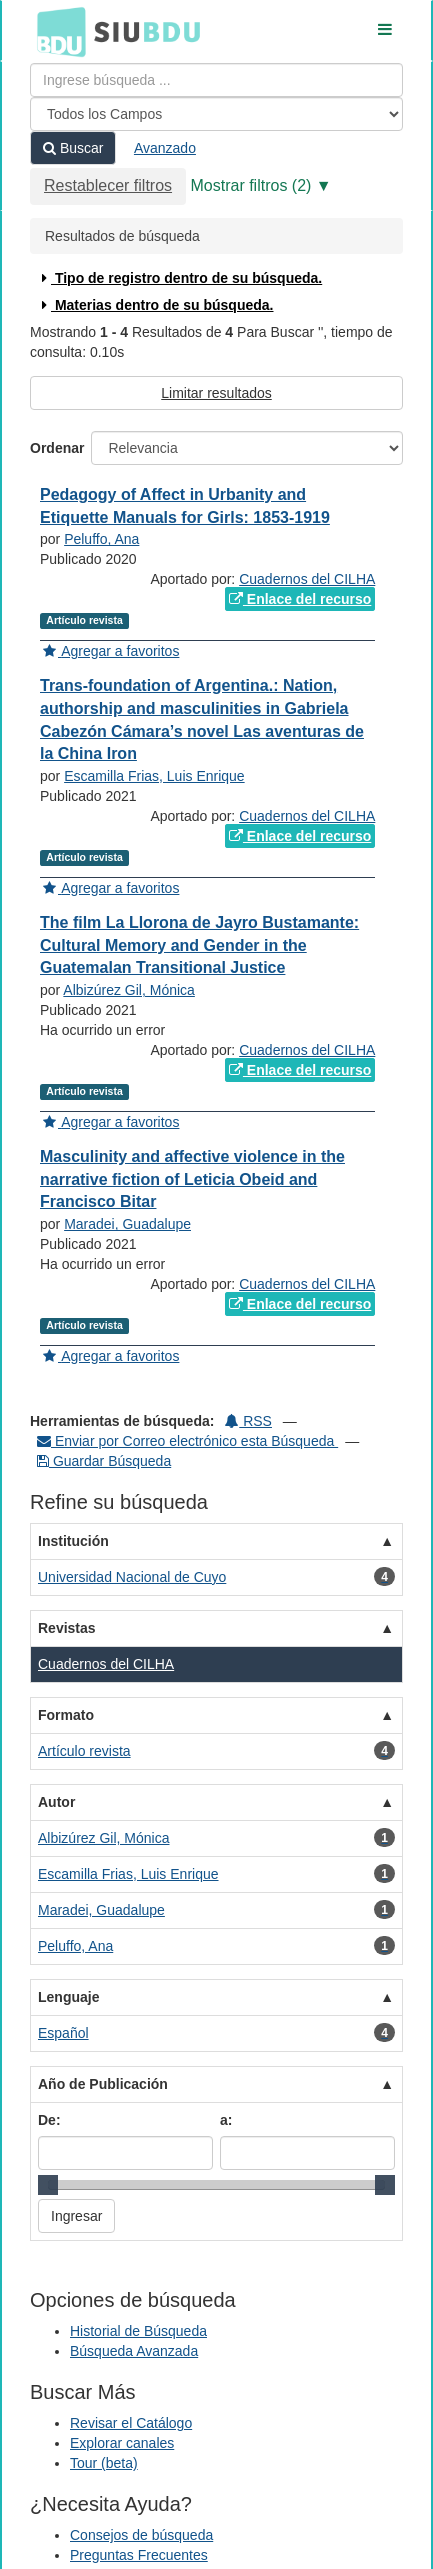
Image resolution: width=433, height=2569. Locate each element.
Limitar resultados (216, 393)
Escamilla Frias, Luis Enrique (154, 776)
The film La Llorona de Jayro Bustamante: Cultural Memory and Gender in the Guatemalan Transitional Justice (199, 945)
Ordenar (57, 448)
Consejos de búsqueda (141, 2535)
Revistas (67, 1628)
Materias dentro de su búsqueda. (155, 305)
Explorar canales (122, 2443)
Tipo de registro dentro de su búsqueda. (179, 278)
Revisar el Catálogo (131, 2423)
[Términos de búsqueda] (216, 80)
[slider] (48, 2185)
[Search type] (216, 114)
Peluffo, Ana (101, 539)
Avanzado (165, 148)
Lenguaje (68, 1997)
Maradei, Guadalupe (127, 1224)
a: (226, 2120)
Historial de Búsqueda (138, 2331)
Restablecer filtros (108, 185)
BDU (56, 31)
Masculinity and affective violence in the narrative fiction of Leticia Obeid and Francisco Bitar (192, 1179)
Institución (73, 1541)
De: (49, 2120)
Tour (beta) (104, 2463)
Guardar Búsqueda (104, 1461)
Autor (56, 1802)
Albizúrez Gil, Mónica (129, 990)
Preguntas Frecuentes (139, 2555)
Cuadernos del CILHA (307, 579)
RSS (248, 1421)
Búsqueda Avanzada (134, 2351)
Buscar (73, 148)
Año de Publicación (103, 2084)
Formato (66, 1715)
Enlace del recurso (300, 599)
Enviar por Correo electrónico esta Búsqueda (187, 1441)
